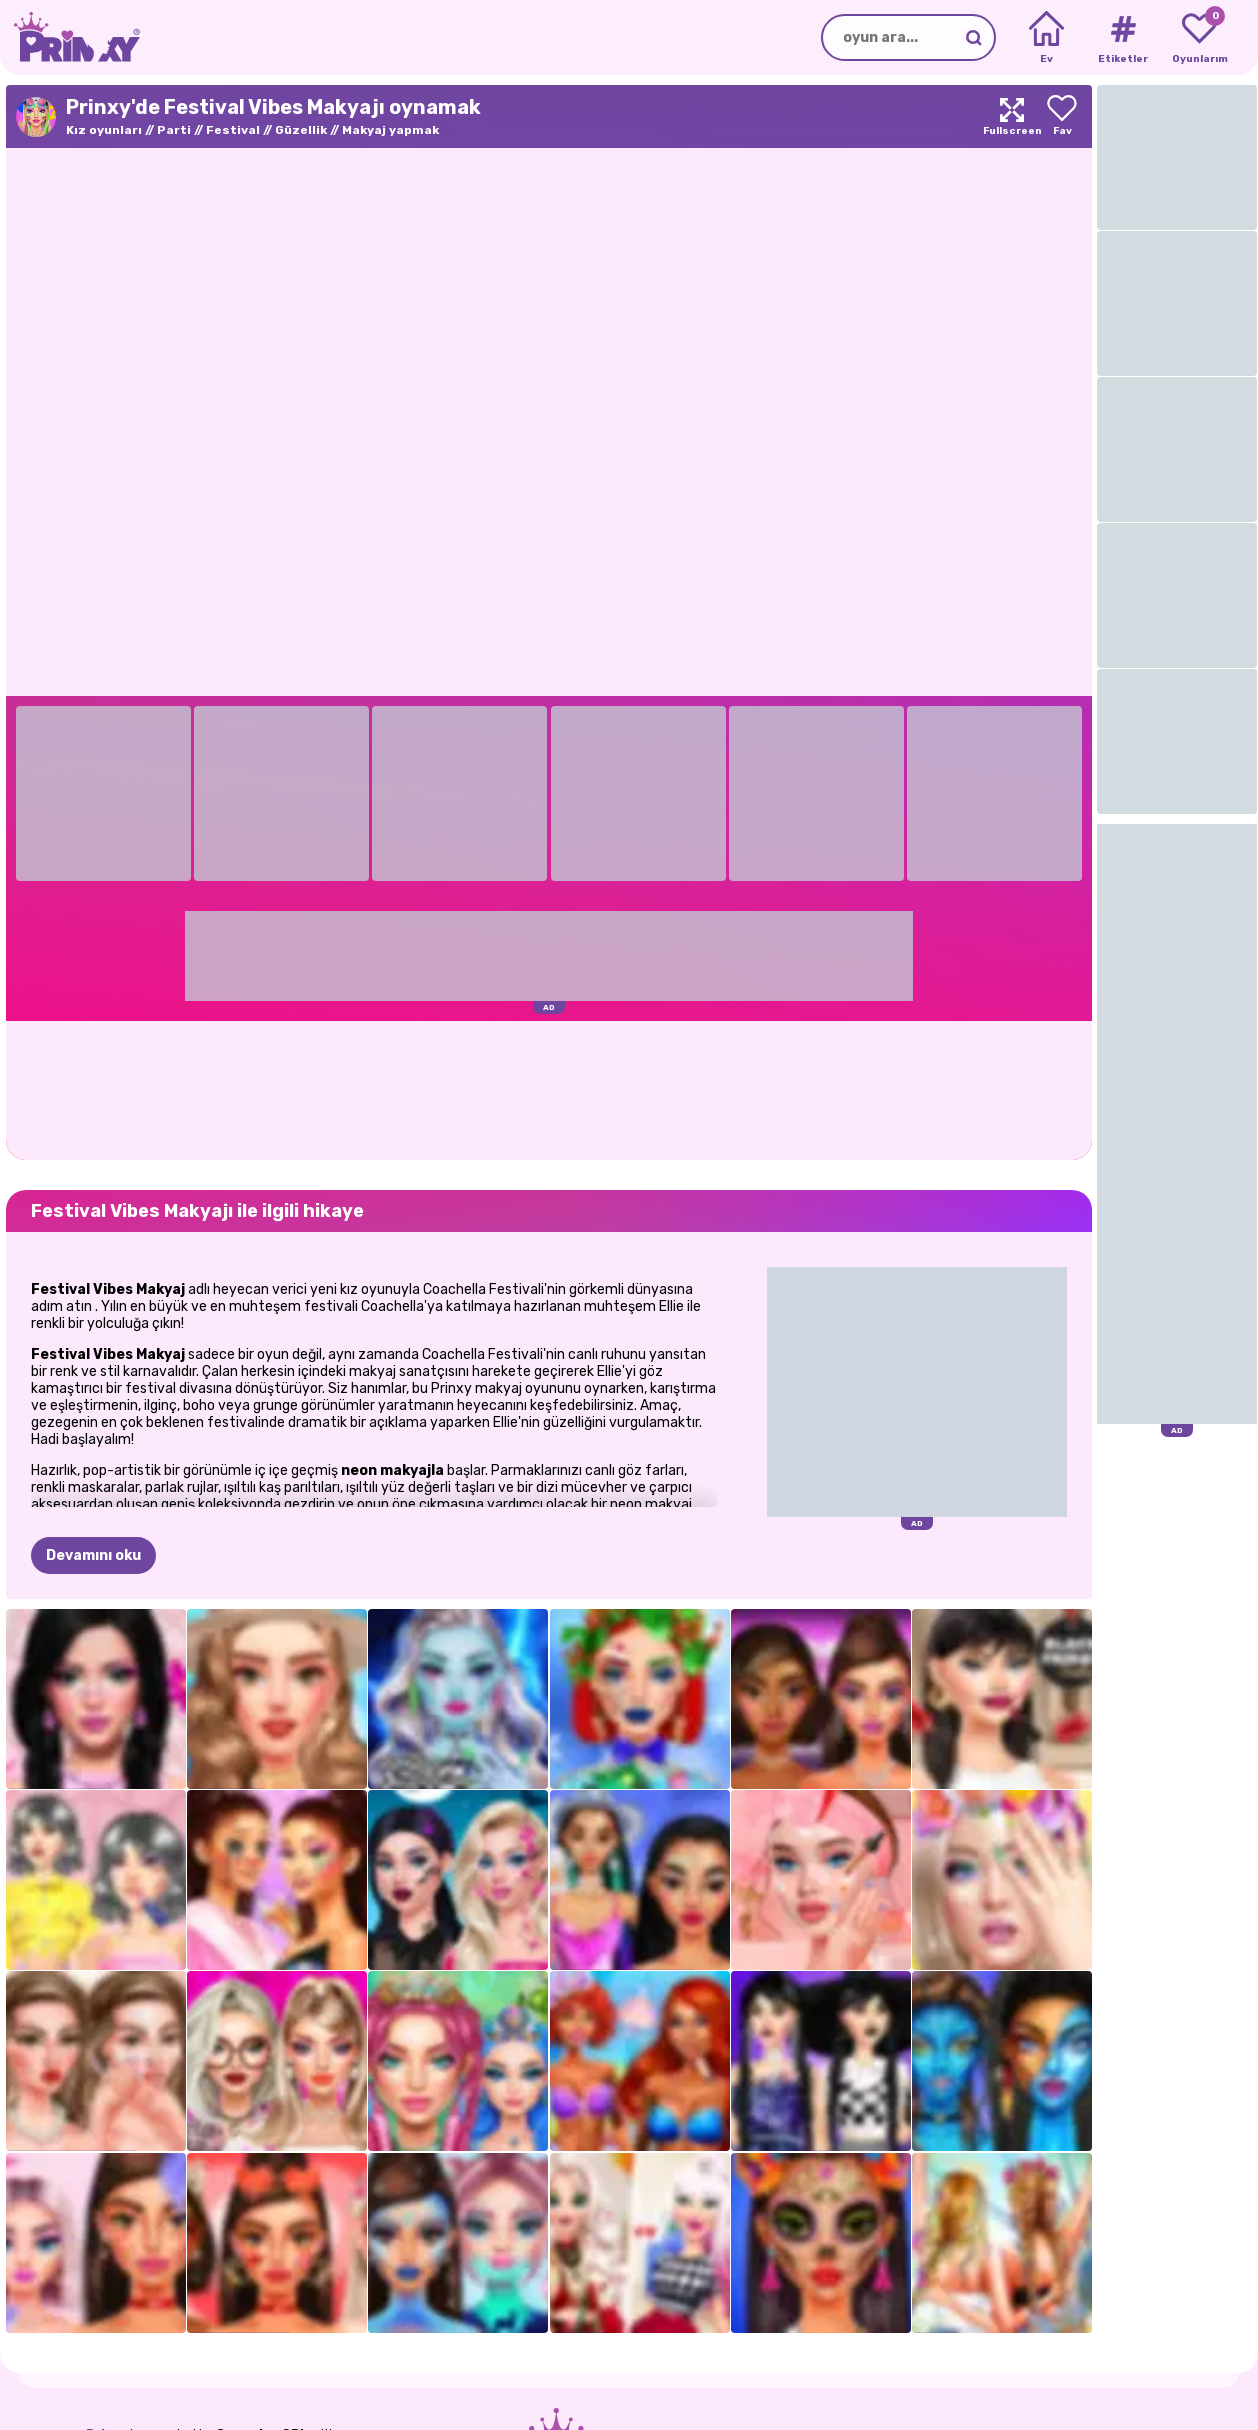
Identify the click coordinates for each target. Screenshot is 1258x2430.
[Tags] (1122, 38)
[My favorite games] (1199, 38)
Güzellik (301, 130)
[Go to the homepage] (70, 37)
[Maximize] (1012, 116)
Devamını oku (93, 1555)
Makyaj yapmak (390, 130)
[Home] (1046, 38)
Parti (174, 130)
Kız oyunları (104, 130)
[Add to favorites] (1062, 116)
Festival (233, 130)
